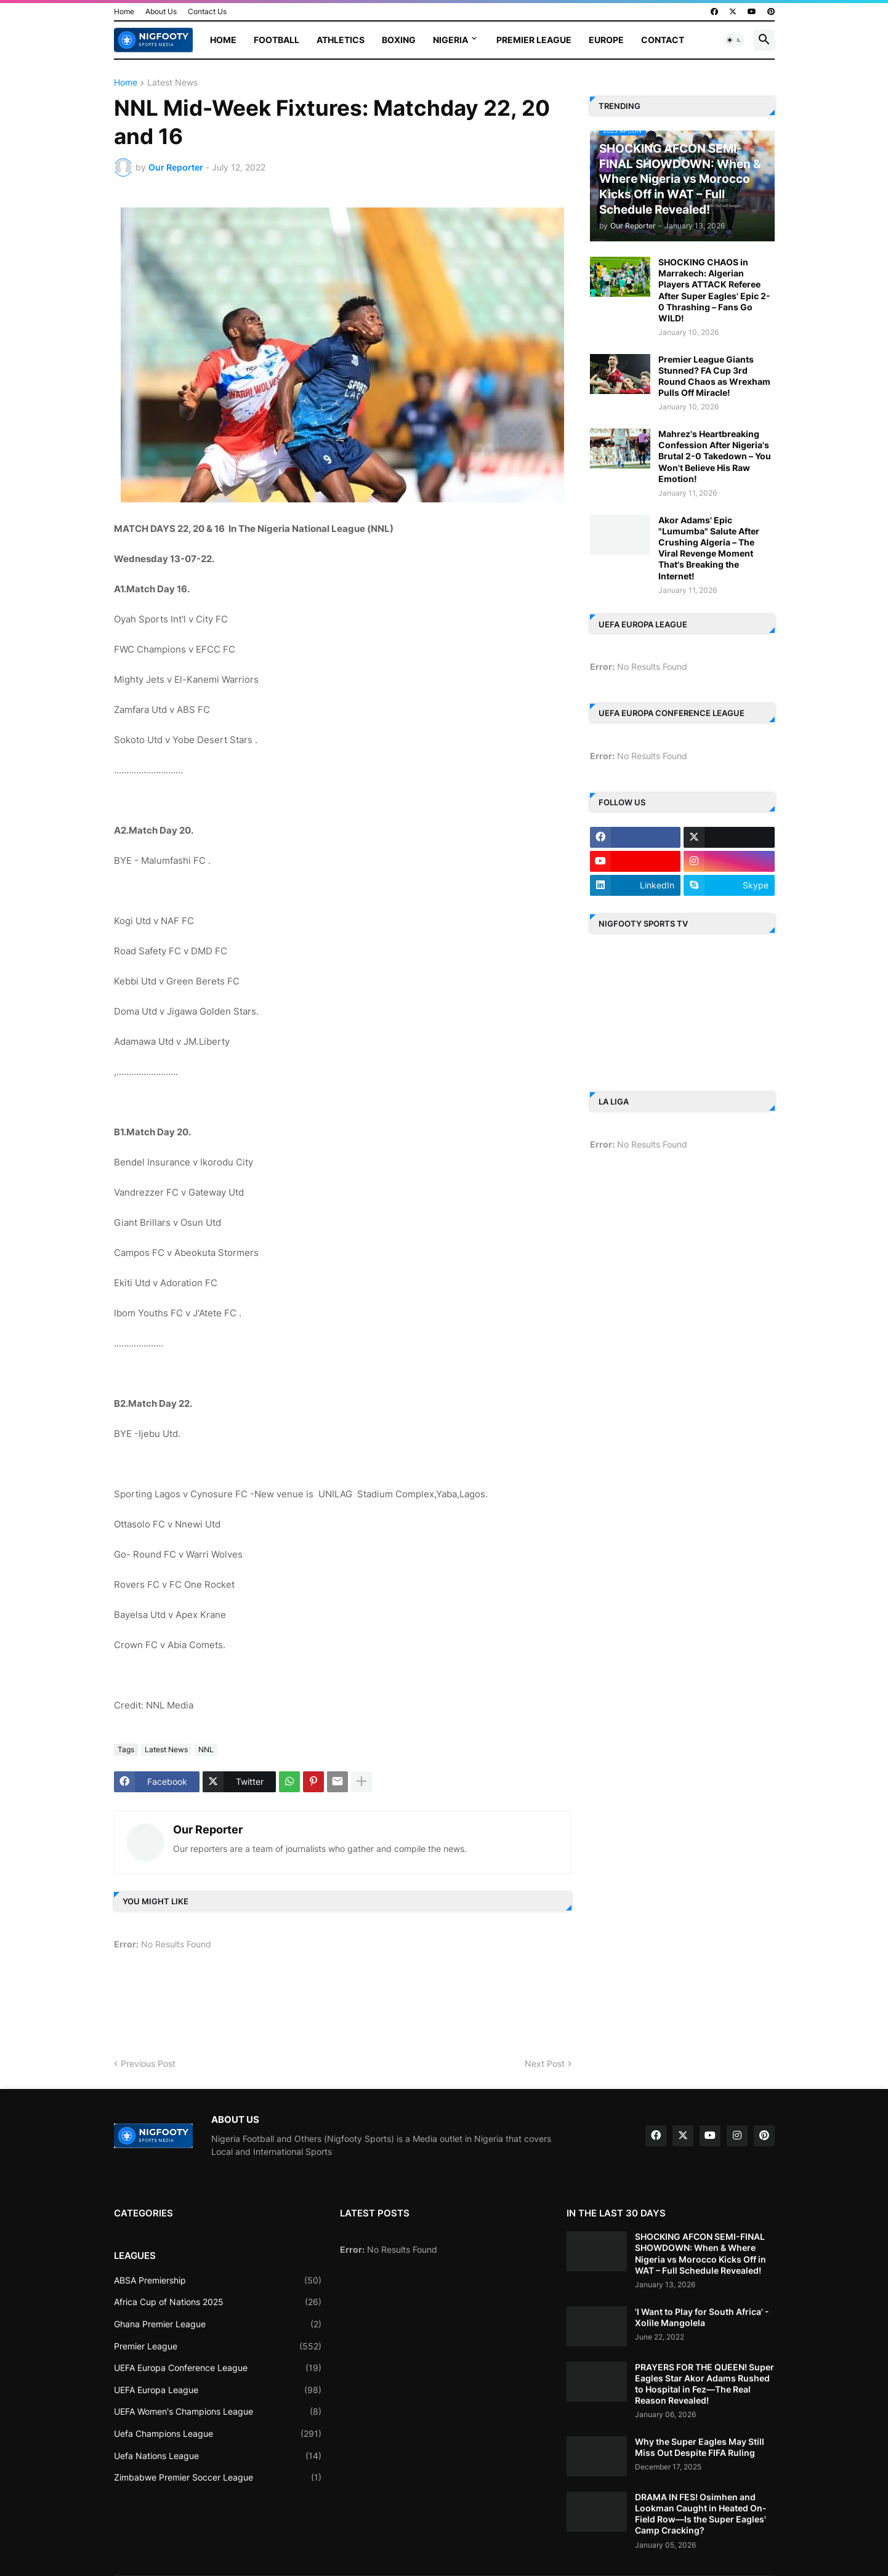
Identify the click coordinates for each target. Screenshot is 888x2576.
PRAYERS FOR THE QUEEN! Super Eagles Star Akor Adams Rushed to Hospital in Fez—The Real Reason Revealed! (704, 2384)
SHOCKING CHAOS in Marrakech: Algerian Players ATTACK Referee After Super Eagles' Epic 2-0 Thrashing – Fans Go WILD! (714, 290)
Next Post (545, 2063)
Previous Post (148, 2063)
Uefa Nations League (218, 2456)
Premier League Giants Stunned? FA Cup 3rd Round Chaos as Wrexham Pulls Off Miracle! (714, 376)
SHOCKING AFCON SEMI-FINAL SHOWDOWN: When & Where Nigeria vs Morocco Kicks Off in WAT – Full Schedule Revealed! (700, 2253)
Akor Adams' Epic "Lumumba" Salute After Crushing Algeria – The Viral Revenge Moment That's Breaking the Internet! (708, 548)
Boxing (399, 39)
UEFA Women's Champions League (218, 2411)
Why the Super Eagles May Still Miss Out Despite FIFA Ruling (699, 2447)
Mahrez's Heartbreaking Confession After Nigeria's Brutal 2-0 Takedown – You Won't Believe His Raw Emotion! (714, 456)
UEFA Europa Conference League (218, 2368)
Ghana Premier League (218, 2324)
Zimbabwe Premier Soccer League (218, 2477)
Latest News (172, 82)
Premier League (533, 39)
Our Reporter (208, 1829)
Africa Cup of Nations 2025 (218, 2302)
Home (124, 11)
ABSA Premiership (218, 2280)
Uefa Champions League (218, 2434)
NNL (206, 1749)
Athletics (341, 39)
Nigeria (450, 39)
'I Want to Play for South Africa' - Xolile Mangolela (702, 2317)
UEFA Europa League (218, 2390)
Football (276, 39)
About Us (161, 11)
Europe (606, 39)
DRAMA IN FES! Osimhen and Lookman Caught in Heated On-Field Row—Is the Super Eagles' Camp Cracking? (701, 2514)
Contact (662, 39)
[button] (734, 40)
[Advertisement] (338, 2009)
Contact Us (207, 11)
